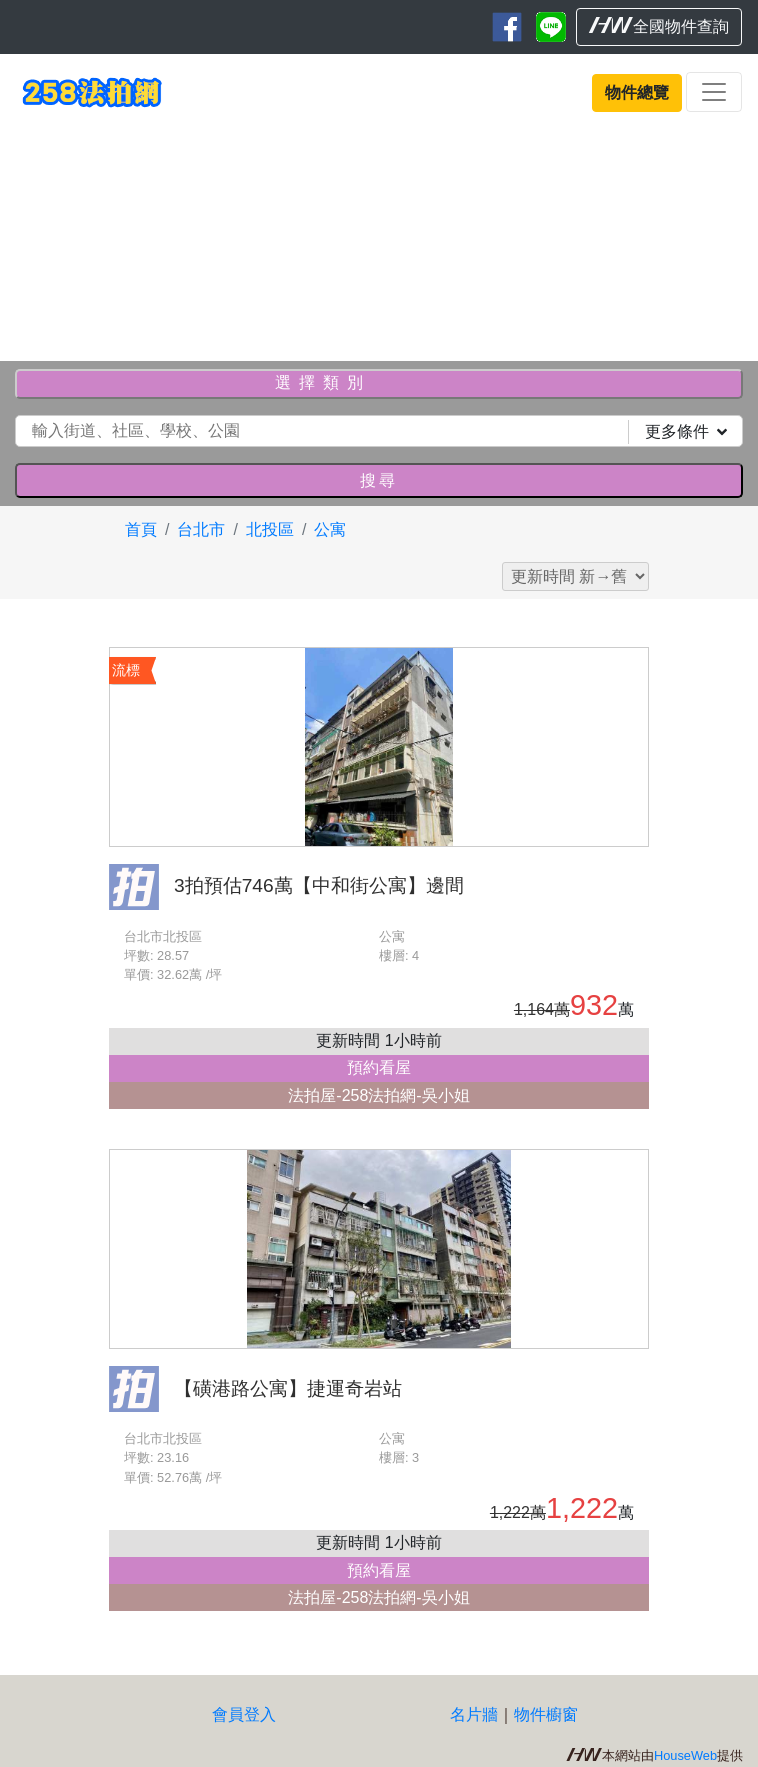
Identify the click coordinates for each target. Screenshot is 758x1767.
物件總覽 (637, 92)
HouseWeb (685, 1755)
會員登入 (244, 1714)
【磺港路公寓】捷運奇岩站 (288, 1388)
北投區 (270, 529)
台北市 (201, 529)
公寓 (330, 529)
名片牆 (474, 1714)
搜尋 (379, 480)
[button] (57, 237)
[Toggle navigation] (714, 92)
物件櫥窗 (546, 1714)
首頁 (141, 529)
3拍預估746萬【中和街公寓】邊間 (319, 885)
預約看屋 (379, 1067)
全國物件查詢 (659, 26)
